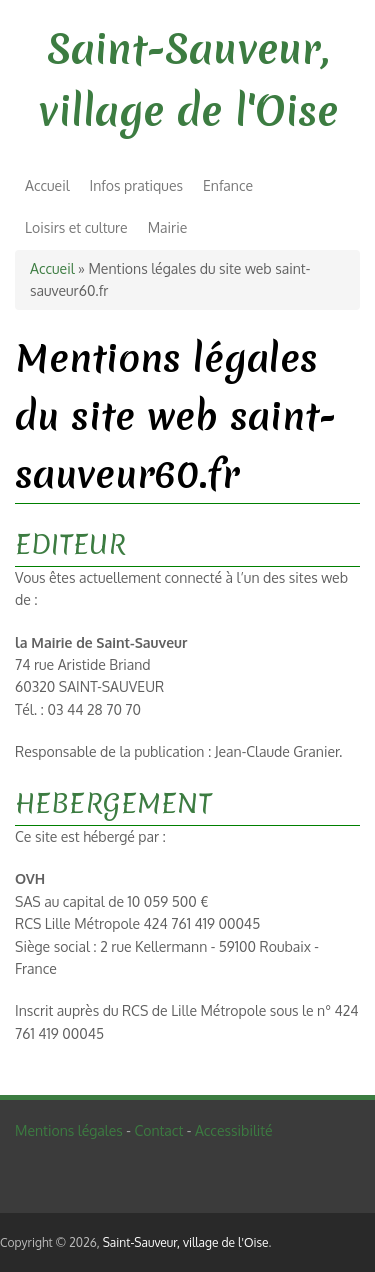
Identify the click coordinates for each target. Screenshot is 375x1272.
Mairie (168, 227)
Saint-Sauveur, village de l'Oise (186, 1242)
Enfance (228, 185)
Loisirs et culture (76, 227)
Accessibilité (234, 1130)
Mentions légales (69, 1130)
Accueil (47, 185)
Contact (158, 1130)
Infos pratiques (136, 185)
